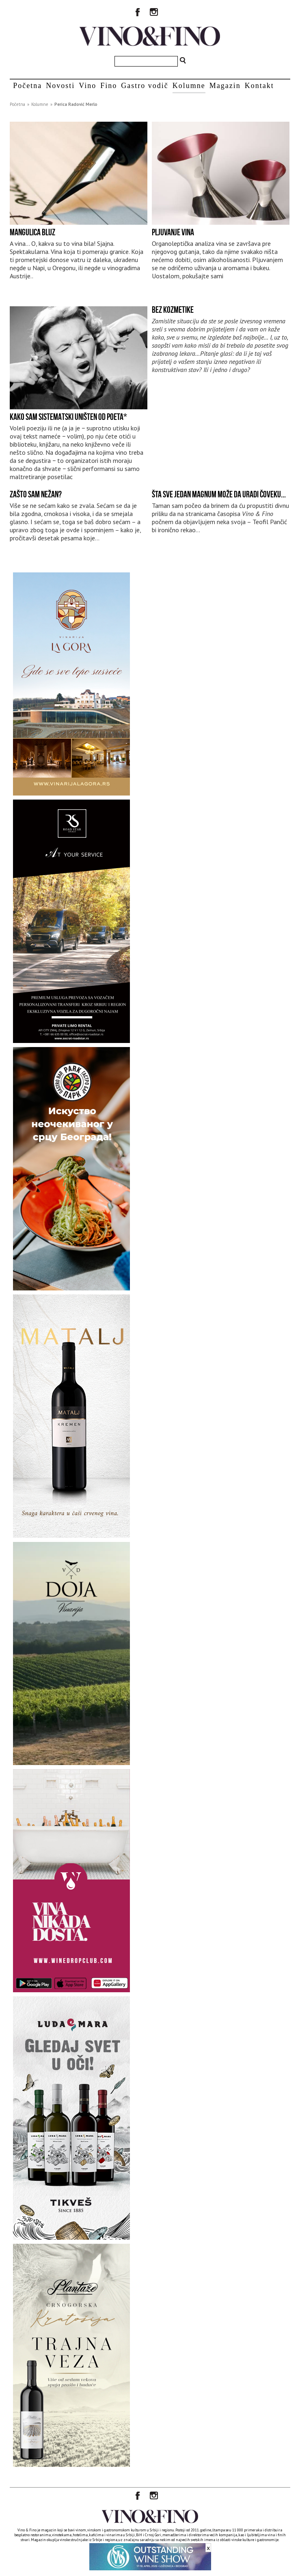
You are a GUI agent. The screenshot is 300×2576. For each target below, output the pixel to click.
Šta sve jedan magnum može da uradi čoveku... (219, 494)
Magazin (225, 86)
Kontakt (259, 86)
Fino (108, 86)
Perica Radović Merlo (75, 104)
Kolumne (189, 86)
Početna (27, 86)
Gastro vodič (144, 86)
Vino (87, 86)
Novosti (60, 86)
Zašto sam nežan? (36, 494)
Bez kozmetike (173, 309)
